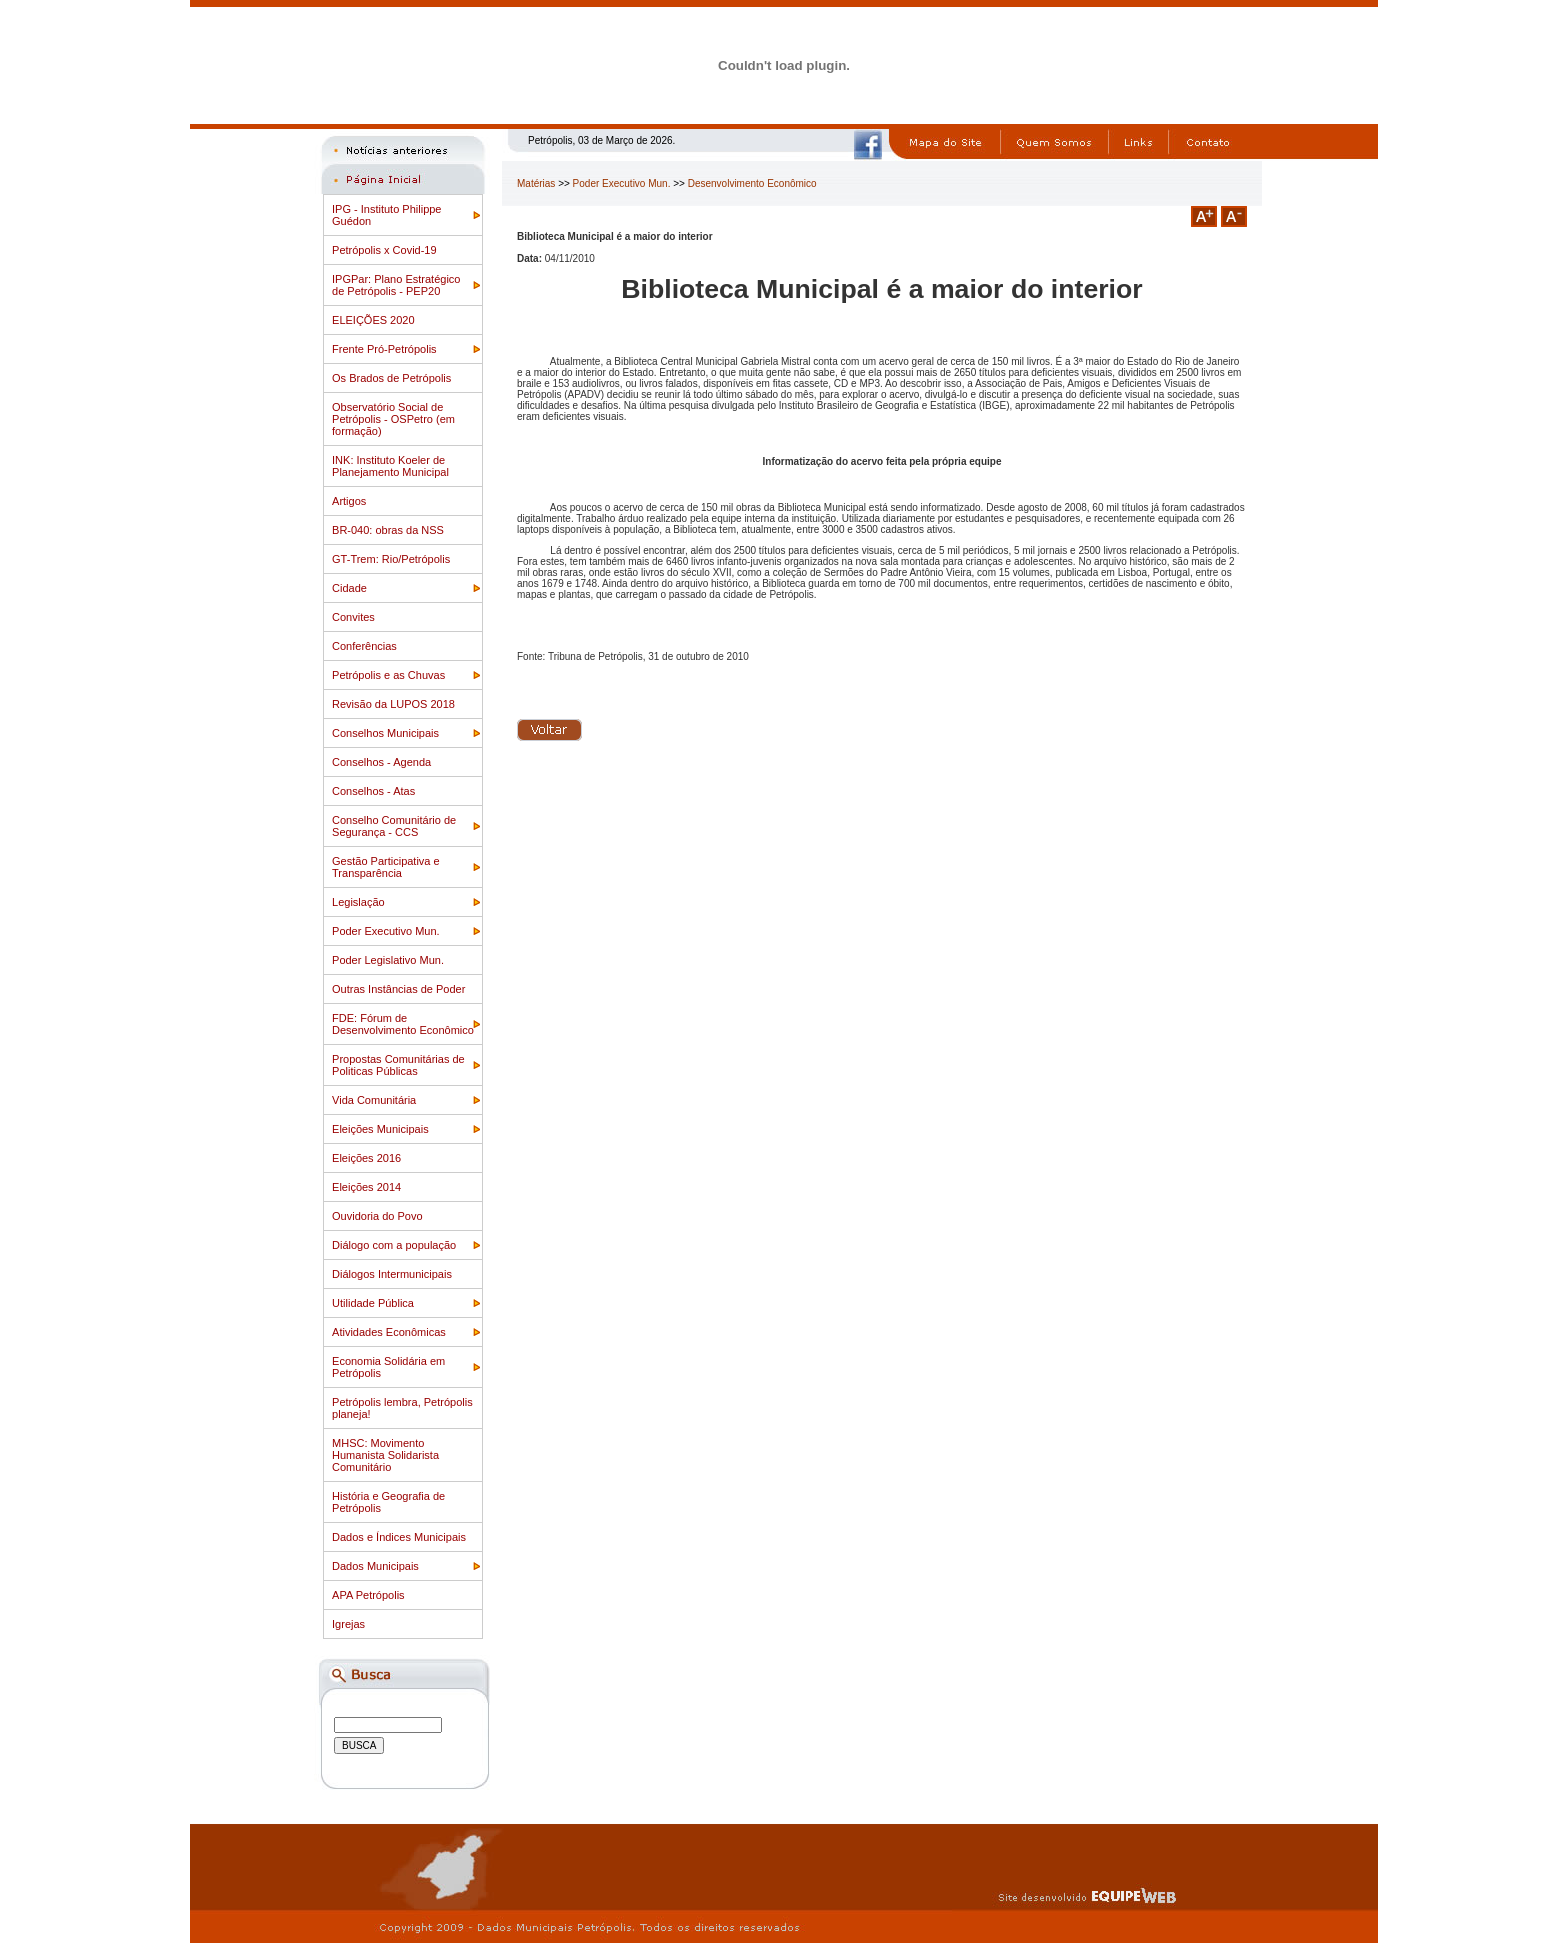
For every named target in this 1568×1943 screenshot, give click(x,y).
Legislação (358, 902)
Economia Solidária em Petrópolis (388, 1367)
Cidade (349, 588)
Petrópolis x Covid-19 (384, 250)
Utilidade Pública (373, 1303)
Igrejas (348, 1624)
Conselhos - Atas (373, 791)
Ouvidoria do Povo (377, 1216)
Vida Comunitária (374, 1100)
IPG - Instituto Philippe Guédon (386, 215)
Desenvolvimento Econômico (752, 183)
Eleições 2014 (366, 1187)
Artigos (349, 501)
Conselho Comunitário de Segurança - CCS (394, 826)
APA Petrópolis (368, 1595)
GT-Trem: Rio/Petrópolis (391, 559)
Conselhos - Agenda (381, 762)
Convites (353, 617)
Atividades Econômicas (389, 1332)
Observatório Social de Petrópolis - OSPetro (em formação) (393, 419)
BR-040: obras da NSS (388, 530)
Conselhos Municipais (385, 733)
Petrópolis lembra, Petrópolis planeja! (402, 1408)
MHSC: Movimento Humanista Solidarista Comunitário (385, 1455)
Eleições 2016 (366, 1158)
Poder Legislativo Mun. (388, 960)
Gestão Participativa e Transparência (386, 867)
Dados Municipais (375, 1566)
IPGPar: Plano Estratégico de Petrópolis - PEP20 (396, 285)
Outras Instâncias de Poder (398, 989)
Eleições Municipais (380, 1129)
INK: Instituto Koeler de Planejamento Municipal (390, 466)
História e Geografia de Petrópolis (388, 1502)
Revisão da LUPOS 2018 (393, 704)
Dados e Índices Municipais (399, 1537)
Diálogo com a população (394, 1245)
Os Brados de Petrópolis (391, 378)
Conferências (364, 646)
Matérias (536, 183)
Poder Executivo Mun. (386, 931)
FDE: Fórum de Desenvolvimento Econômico (403, 1024)
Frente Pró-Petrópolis (384, 349)
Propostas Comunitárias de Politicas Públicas (398, 1065)
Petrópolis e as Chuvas (388, 675)
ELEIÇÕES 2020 (373, 320)
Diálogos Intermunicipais (392, 1274)
